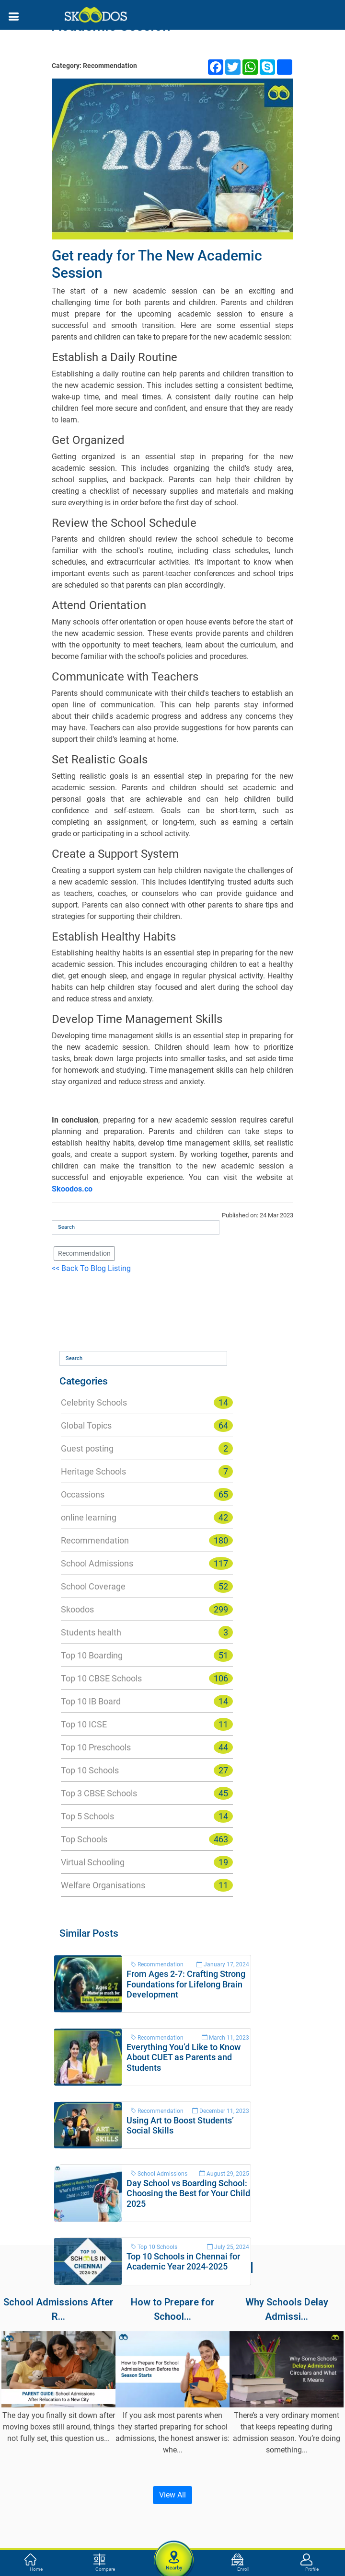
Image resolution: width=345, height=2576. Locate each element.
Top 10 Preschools (96, 1747)
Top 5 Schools (87, 1816)
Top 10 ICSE (84, 1724)
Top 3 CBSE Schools (99, 1793)
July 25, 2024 (228, 2247)
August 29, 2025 (224, 2173)
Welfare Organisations (103, 1885)
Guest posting (87, 1448)
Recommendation (84, 1253)
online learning (88, 1517)
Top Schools (84, 1839)
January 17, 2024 (222, 1964)
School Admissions (97, 1563)
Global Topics (86, 1425)
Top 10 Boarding (92, 1655)
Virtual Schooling (93, 1862)
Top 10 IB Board (91, 1701)
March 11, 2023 (225, 2037)
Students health (91, 1632)
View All (172, 2494)
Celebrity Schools (94, 1402)
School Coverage (93, 1586)
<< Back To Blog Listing (91, 1268)
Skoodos (77, 1609)
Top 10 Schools (90, 1770)
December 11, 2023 (220, 2111)
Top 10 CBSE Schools (101, 1678)
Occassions (82, 1494)
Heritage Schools (93, 1471)
